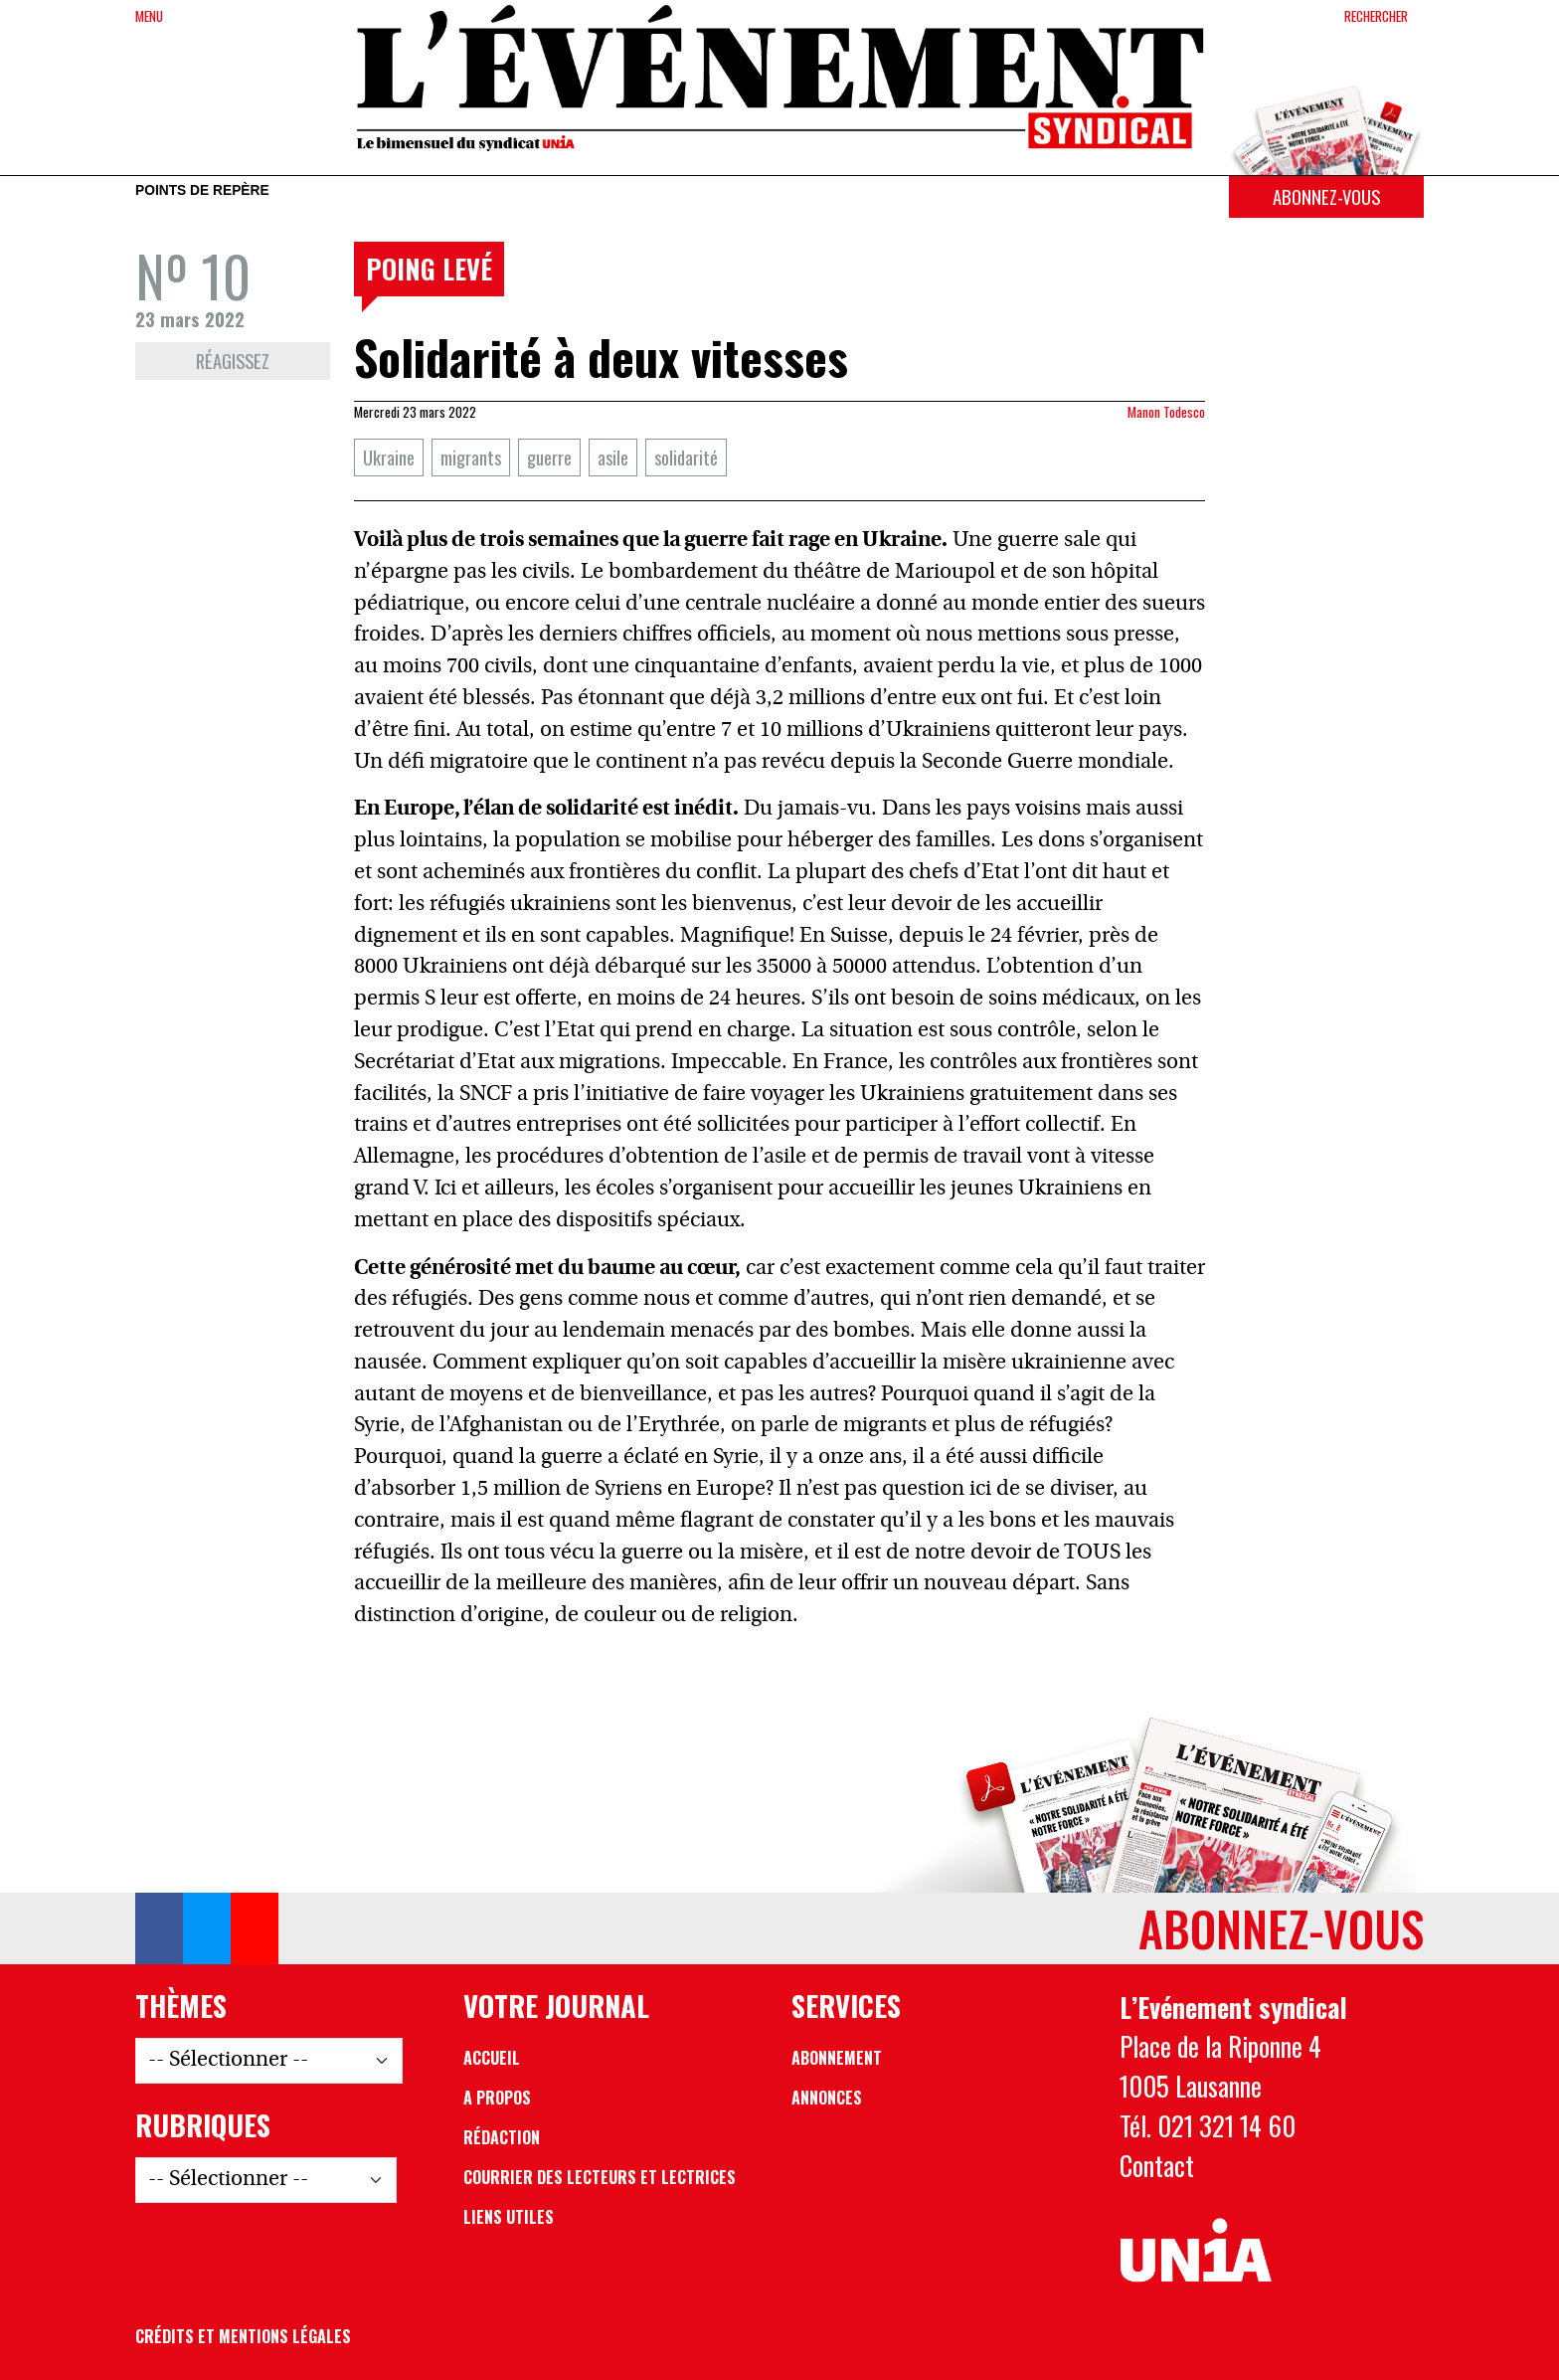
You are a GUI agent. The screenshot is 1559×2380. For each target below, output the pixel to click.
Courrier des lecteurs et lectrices (599, 2177)
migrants (470, 457)
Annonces (826, 2097)
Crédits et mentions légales (243, 2336)
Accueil (491, 2058)
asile (613, 457)
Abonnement (836, 2058)
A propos (497, 2097)
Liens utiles (508, 2217)
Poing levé (429, 268)
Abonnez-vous (1326, 196)
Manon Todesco (1166, 412)
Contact (1157, 2165)
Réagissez (232, 360)
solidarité (686, 457)
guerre (549, 457)
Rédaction (501, 2137)
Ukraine (389, 457)
